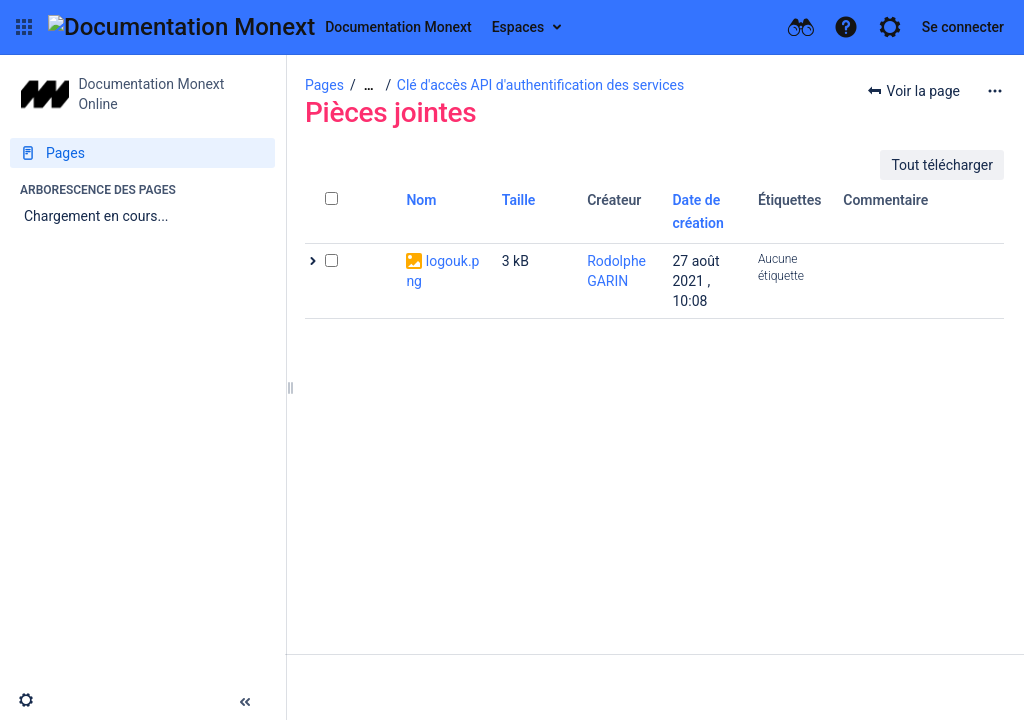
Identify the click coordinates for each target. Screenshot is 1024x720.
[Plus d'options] (995, 91)
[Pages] (142, 153)
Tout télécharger (942, 165)
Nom (421, 200)
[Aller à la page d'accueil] (260, 27)
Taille (519, 200)
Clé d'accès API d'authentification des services (540, 85)
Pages (324, 85)
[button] (24, 27)
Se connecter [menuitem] (963, 27)
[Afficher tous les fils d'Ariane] (369, 85)
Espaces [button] (518, 27)
